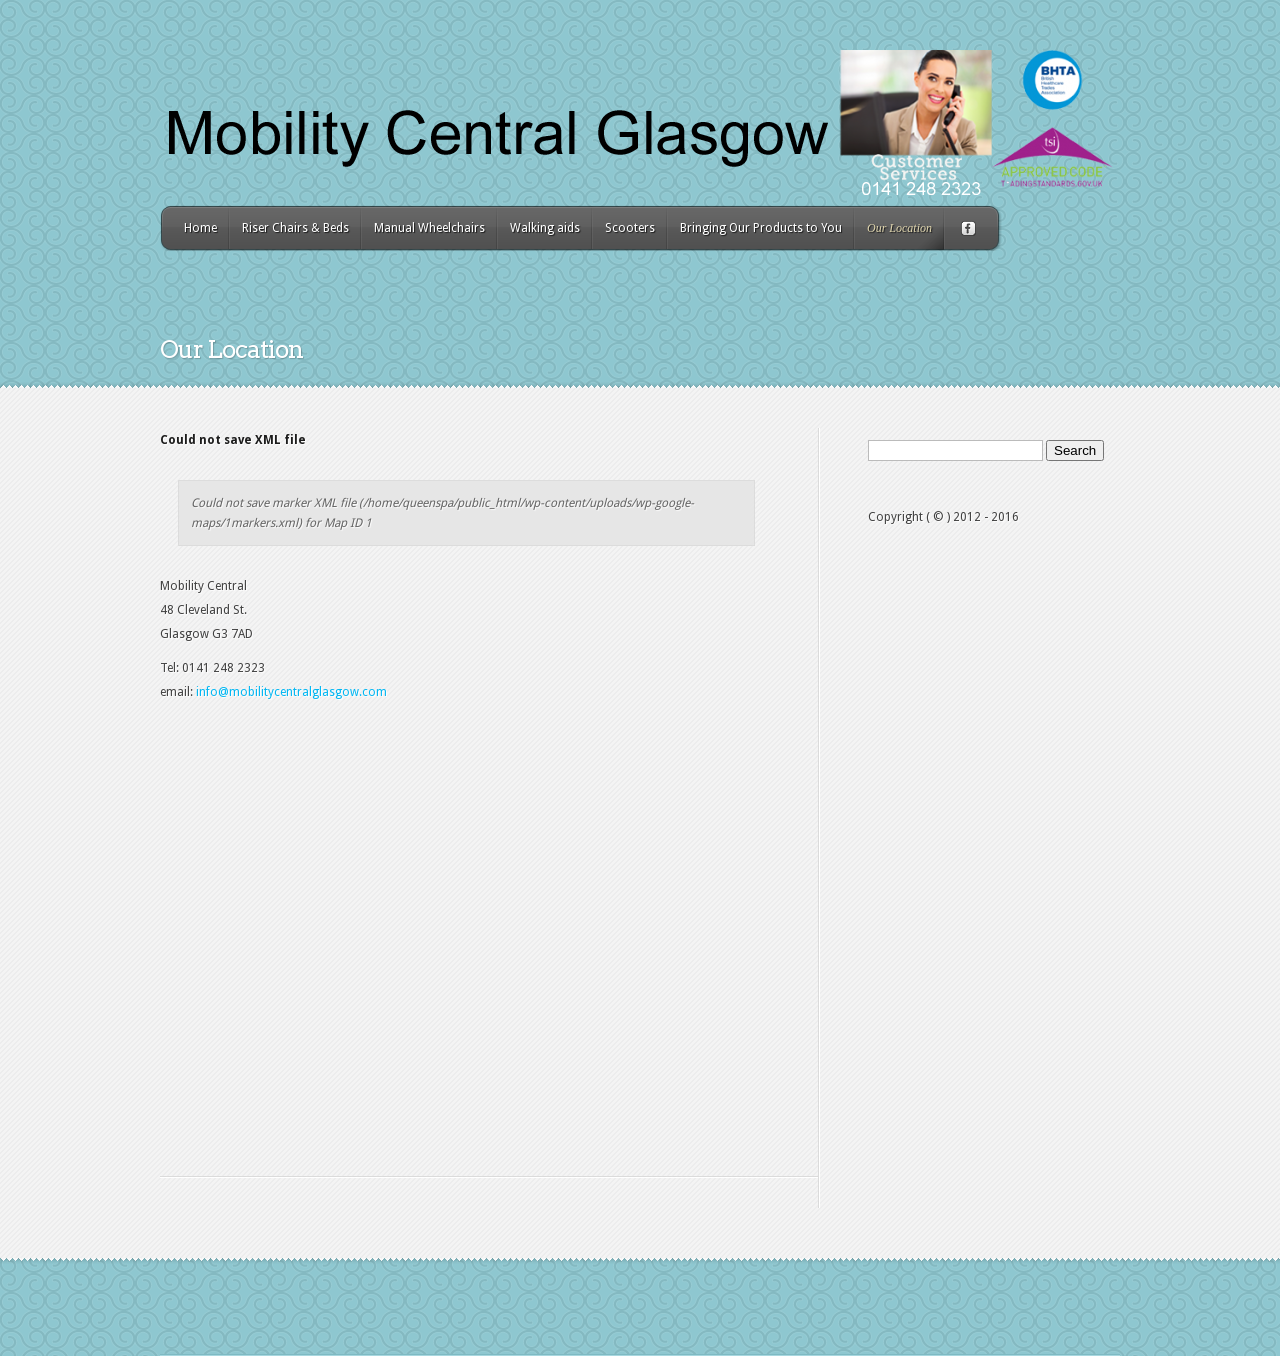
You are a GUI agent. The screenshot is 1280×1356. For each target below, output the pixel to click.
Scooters (630, 228)
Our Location (899, 228)
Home (200, 228)
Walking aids (545, 228)
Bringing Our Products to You (761, 228)
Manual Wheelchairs (429, 228)
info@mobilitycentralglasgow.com (291, 692)
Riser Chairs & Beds (295, 228)
